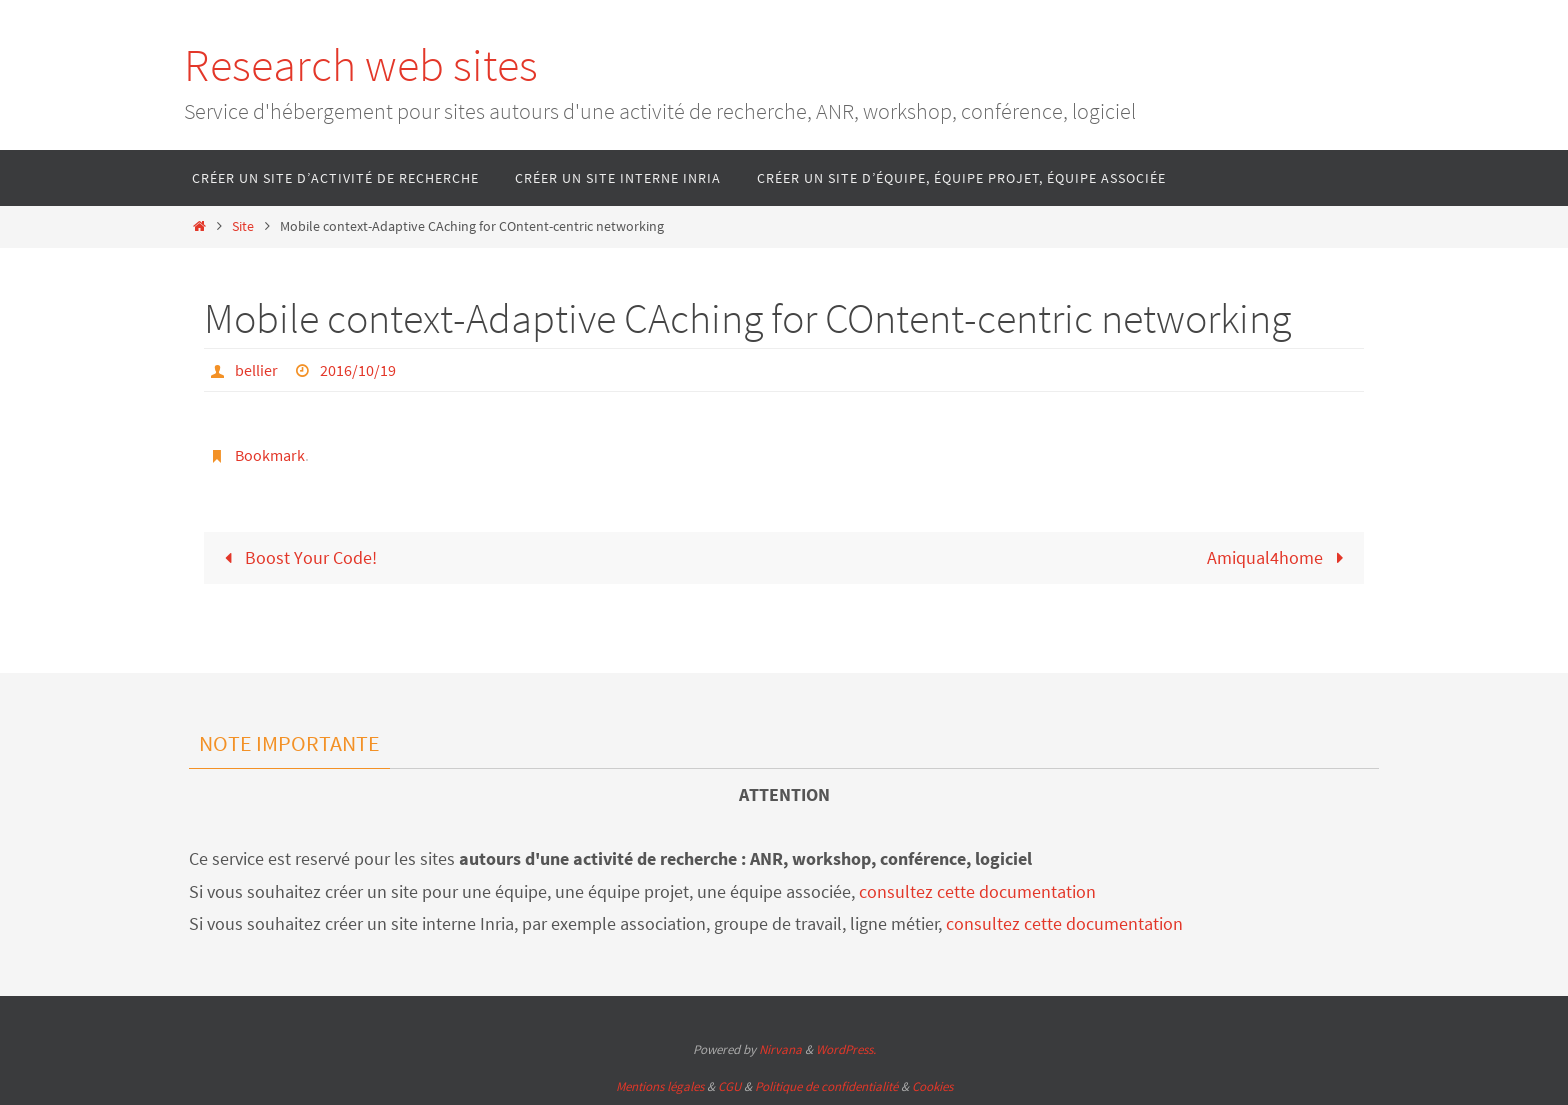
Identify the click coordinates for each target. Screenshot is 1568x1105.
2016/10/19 (358, 370)
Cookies (932, 1086)
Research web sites (361, 65)
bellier (256, 370)
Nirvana (780, 1049)
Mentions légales (660, 1086)
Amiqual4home (1279, 557)
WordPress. (846, 1049)
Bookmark (270, 455)
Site (243, 226)
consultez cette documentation (977, 891)
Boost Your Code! (296, 557)
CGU (729, 1086)
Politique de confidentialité (826, 1086)
